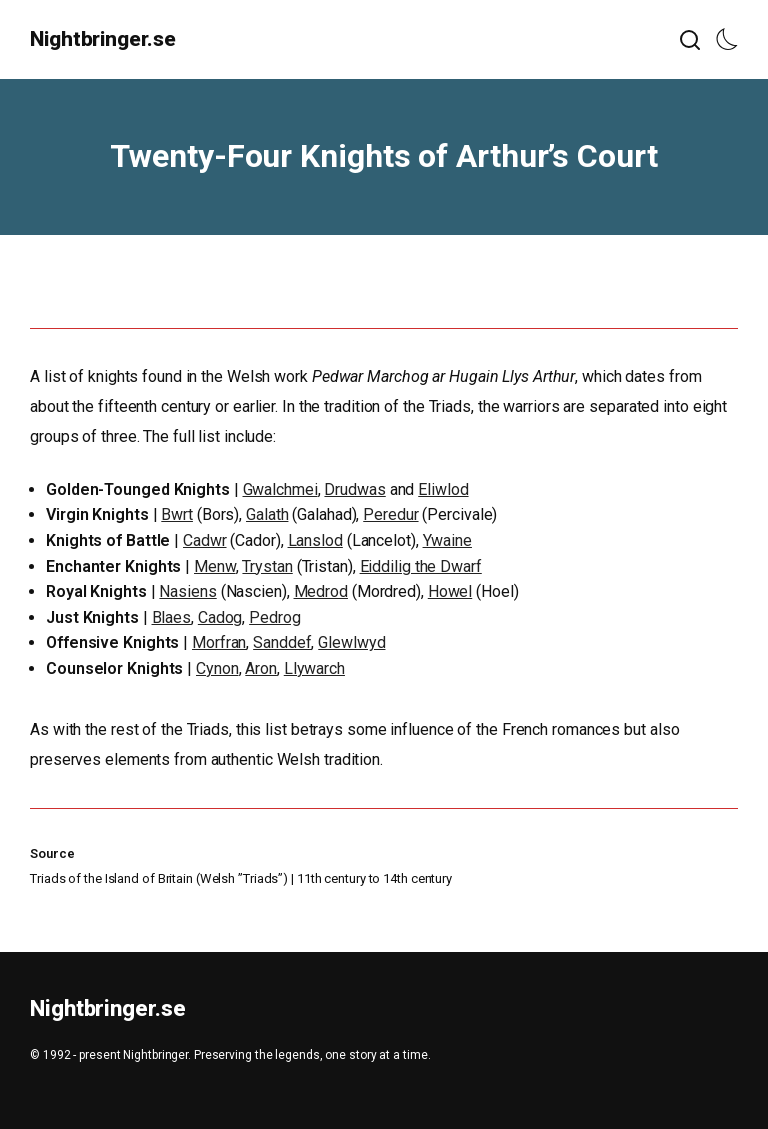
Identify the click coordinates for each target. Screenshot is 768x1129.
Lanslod (315, 540)
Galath (267, 514)
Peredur (390, 514)
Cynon (217, 668)
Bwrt (177, 514)
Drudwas (354, 489)
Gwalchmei (280, 489)
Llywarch (314, 668)
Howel (450, 591)
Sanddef (282, 642)
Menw (215, 566)
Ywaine (447, 540)
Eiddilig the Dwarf (421, 566)
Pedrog (274, 617)
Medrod (321, 591)
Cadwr (205, 540)
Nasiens (187, 591)
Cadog (220, 617)
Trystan (267, 566)
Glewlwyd (351, 642)
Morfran (219, 642)
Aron (261, 668)
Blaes (172, 617)
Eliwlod (443, 489)
